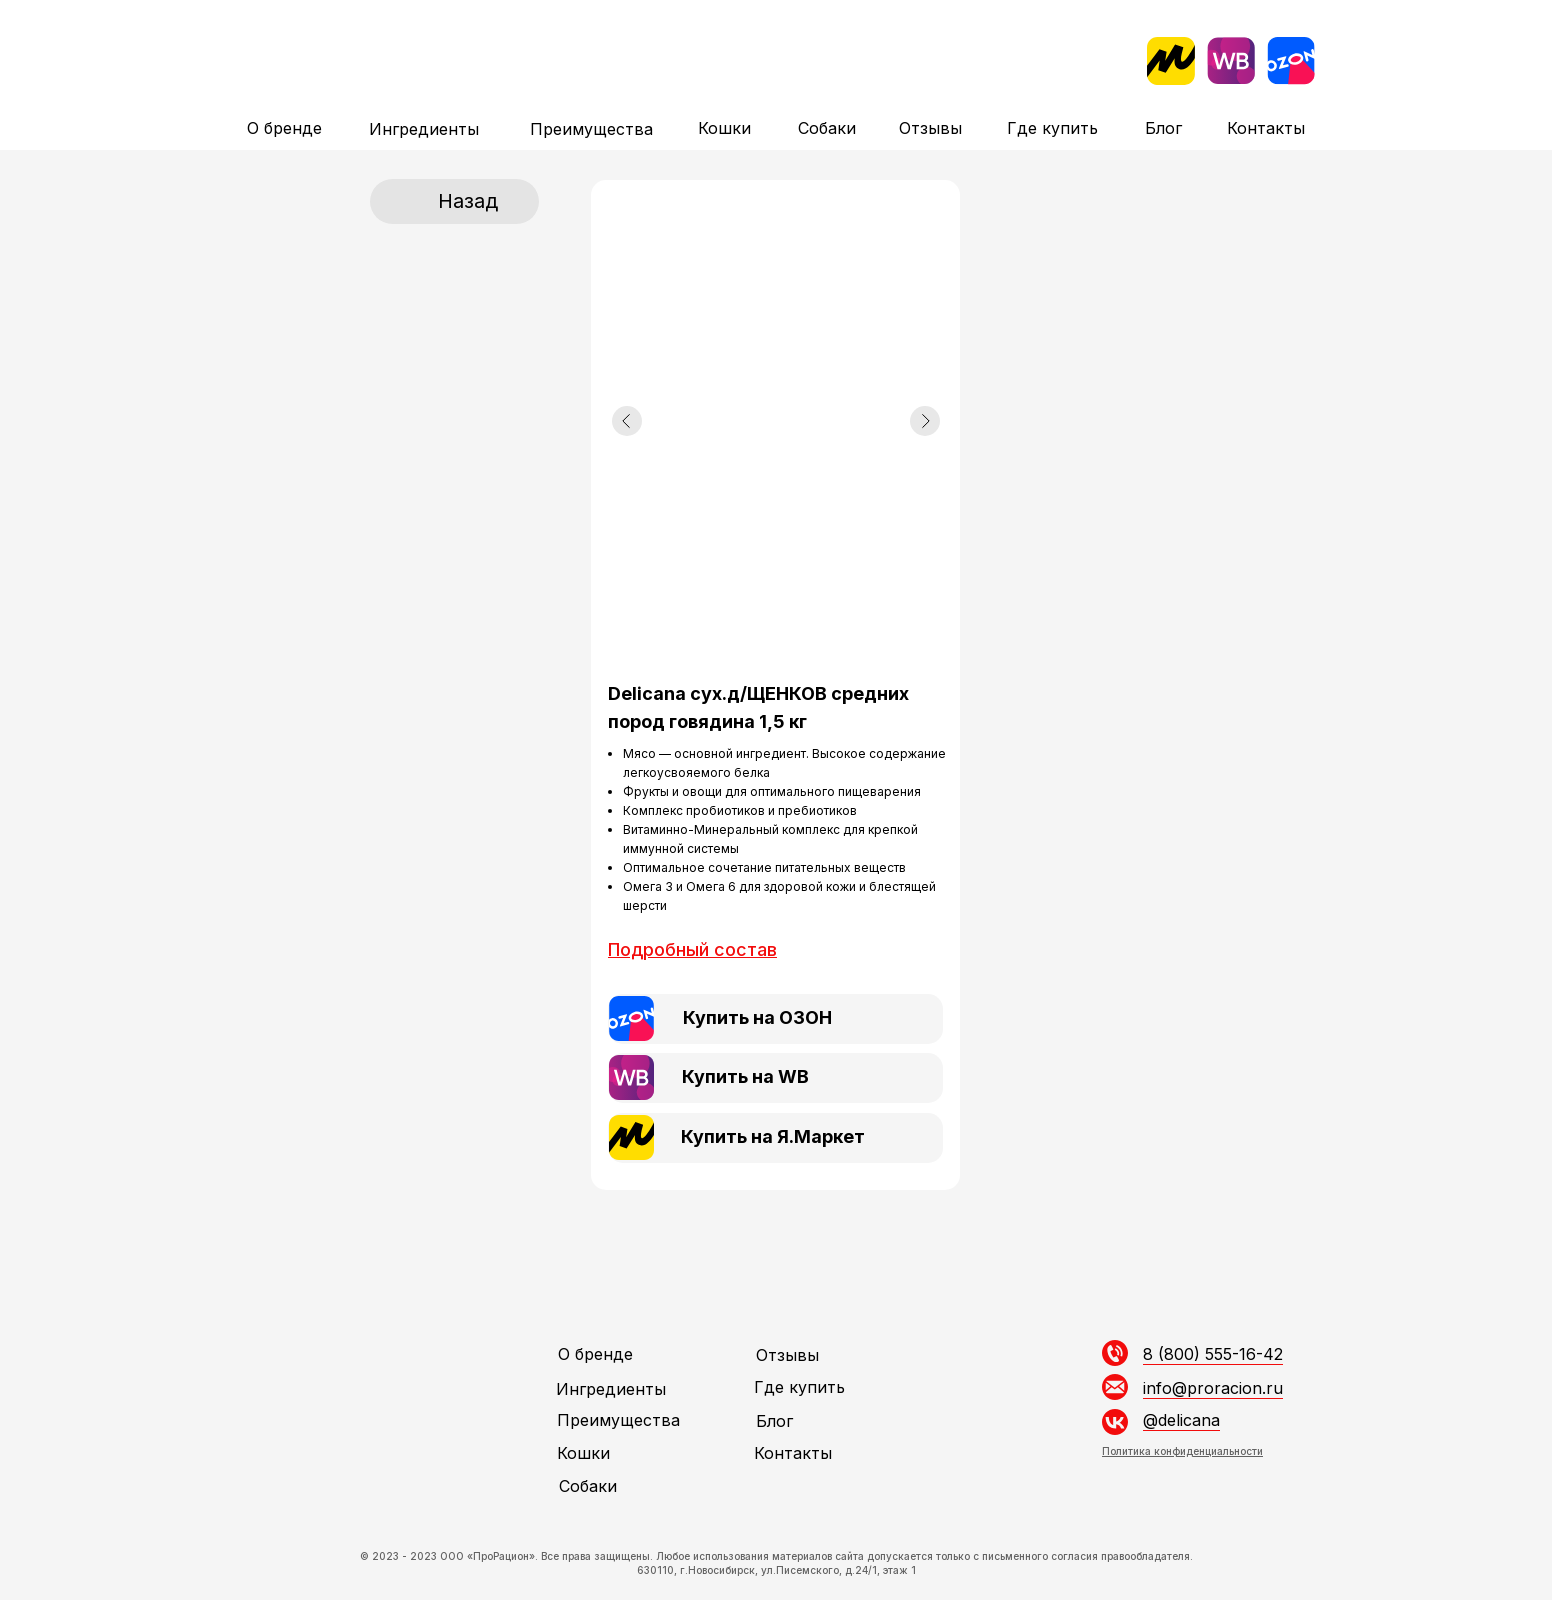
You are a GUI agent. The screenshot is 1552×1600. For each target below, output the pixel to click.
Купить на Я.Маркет (773, 1136)
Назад (468, 201)
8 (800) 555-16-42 (1213, 1354)
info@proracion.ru (1213, 1388)
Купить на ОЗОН (757, 1017)
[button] (692, 949)
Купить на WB (745, 1076)
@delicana (1181, 1420)
